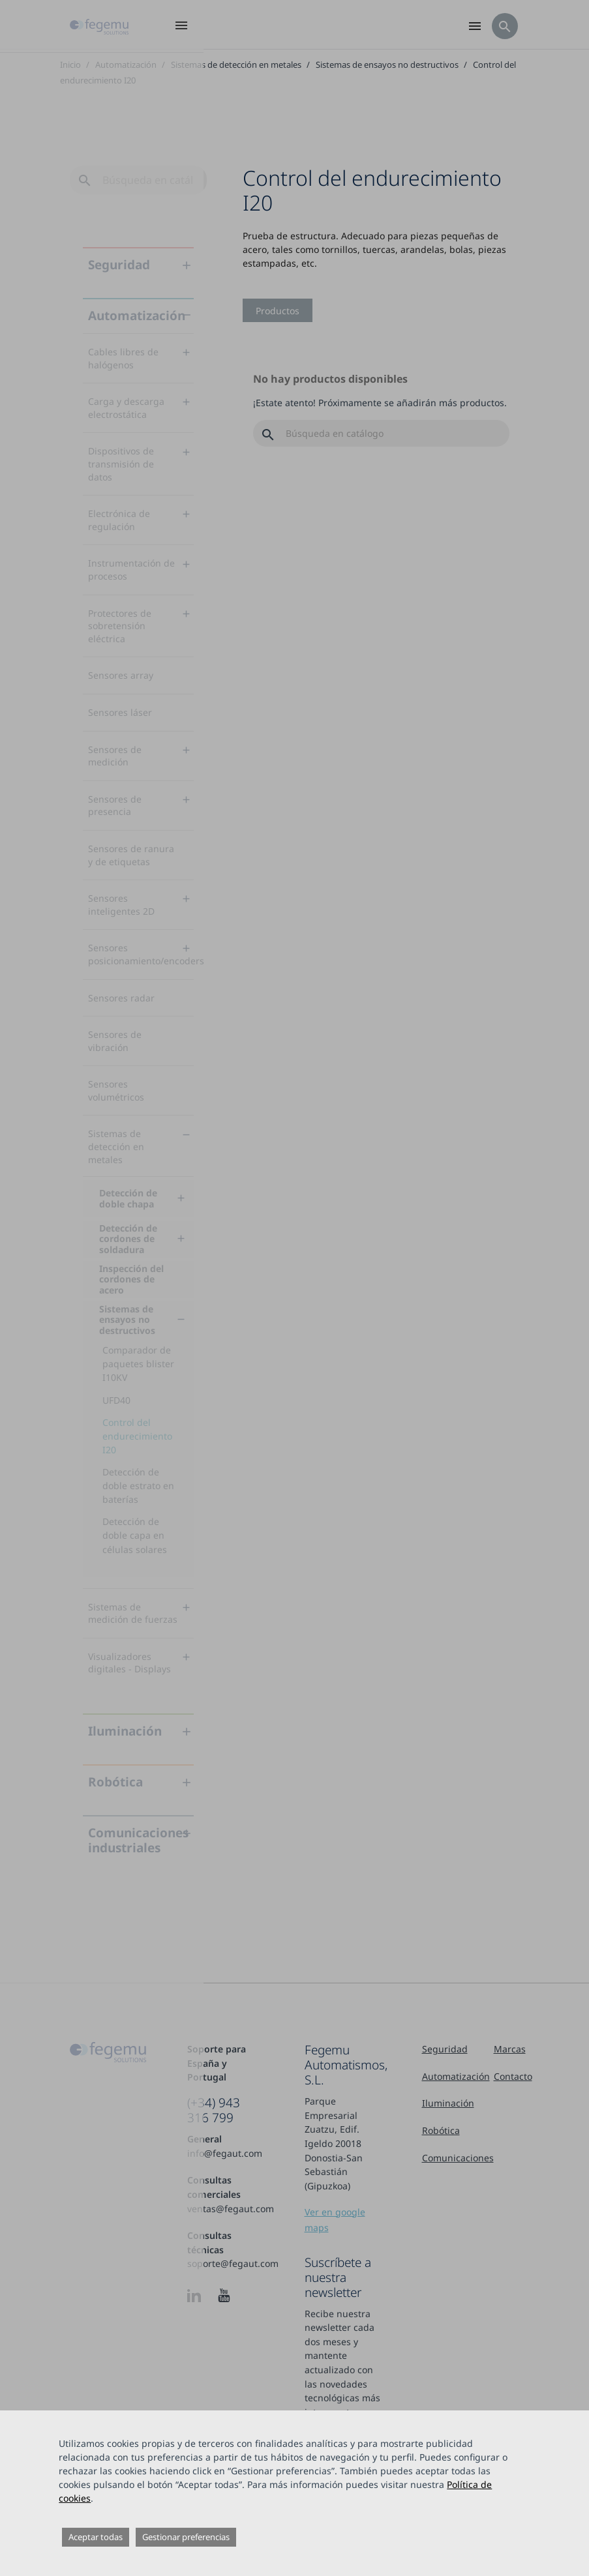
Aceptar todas (95, 2537)
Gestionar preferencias (186, 2537)
